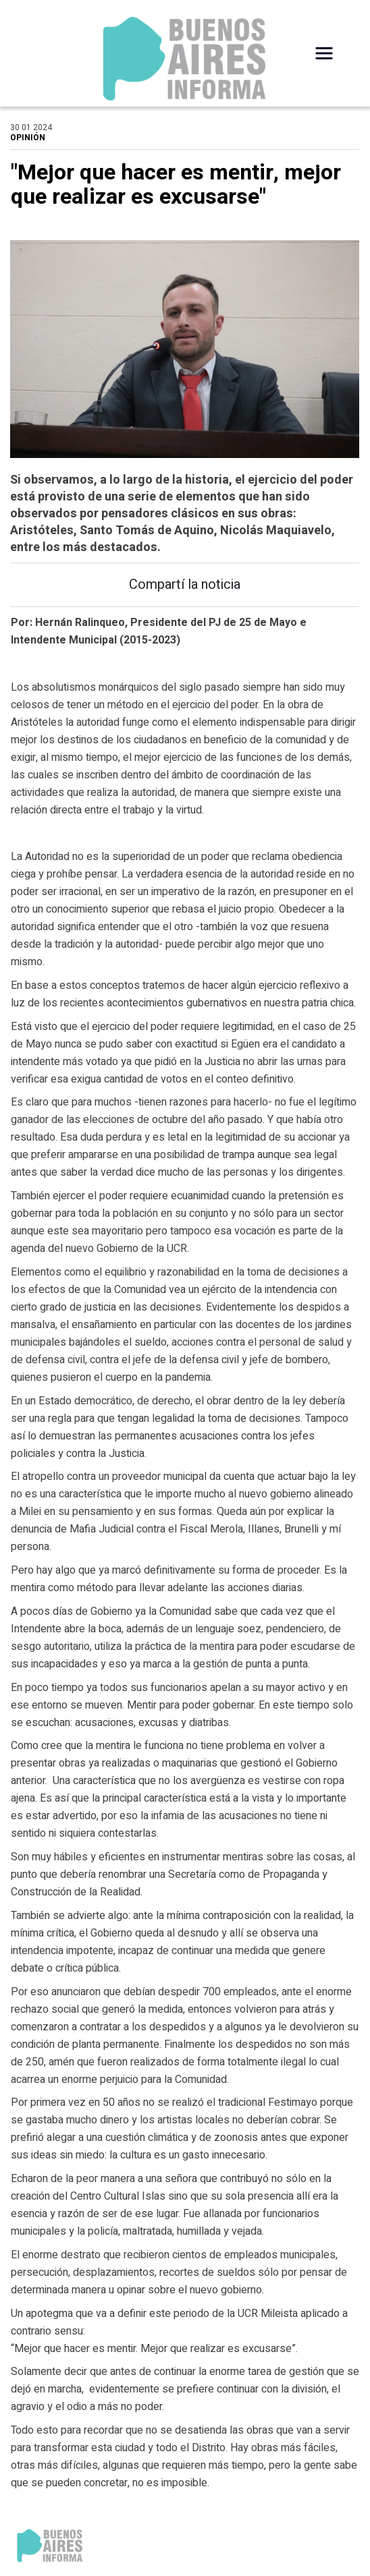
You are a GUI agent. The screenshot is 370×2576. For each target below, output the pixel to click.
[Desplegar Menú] (324, 53)
